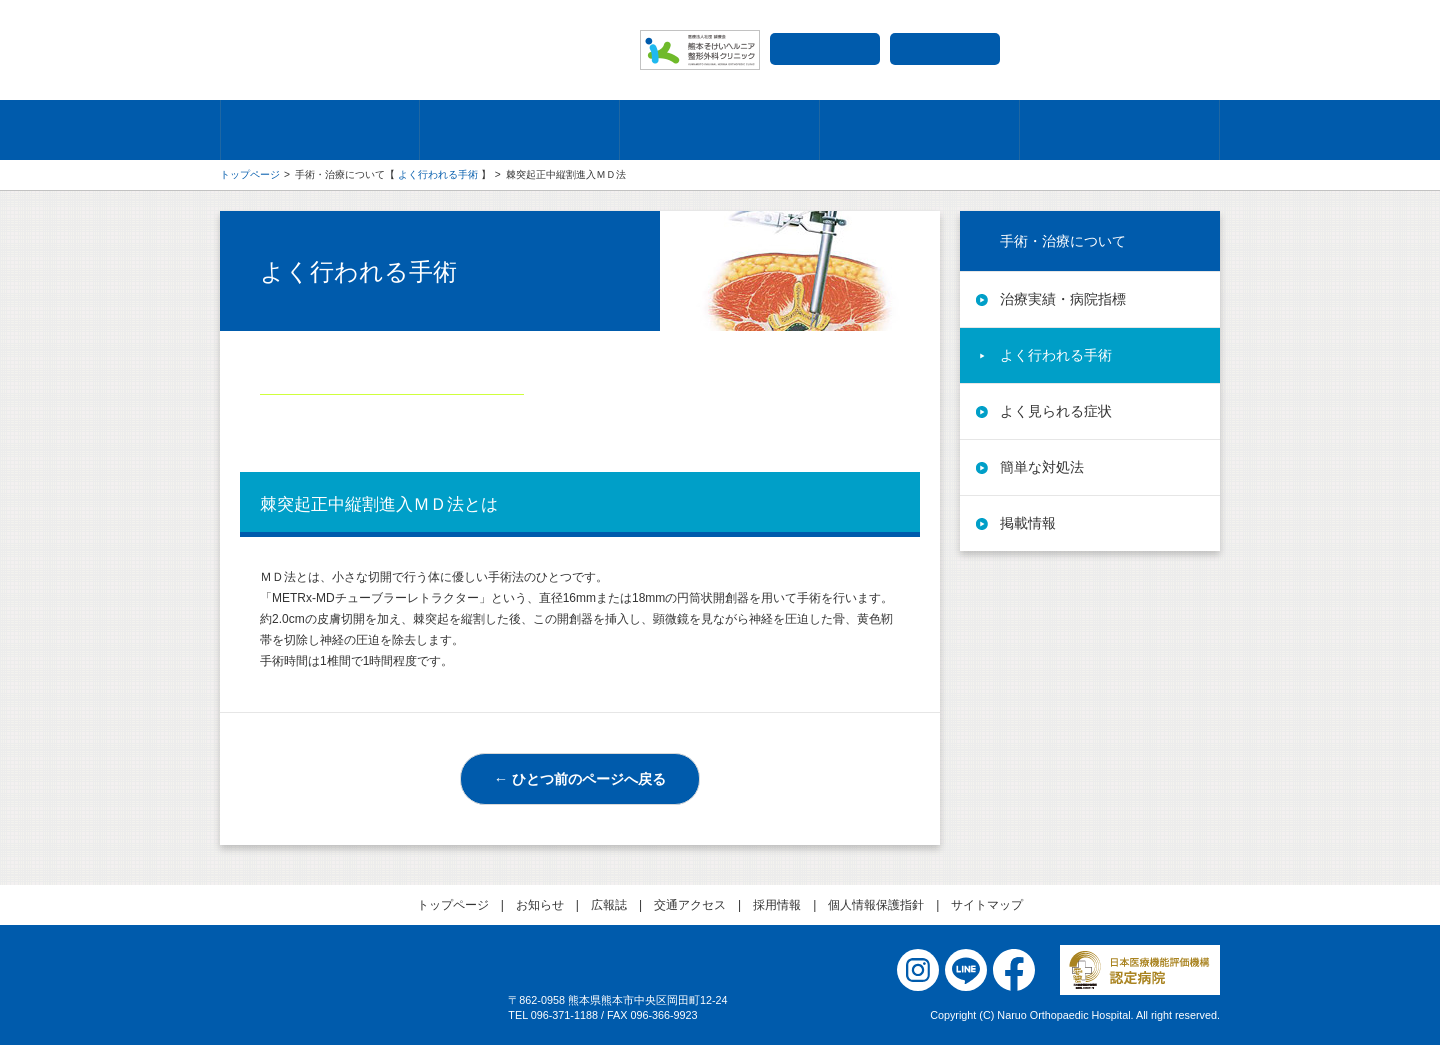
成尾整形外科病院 (420, 50)
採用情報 (945, 49)
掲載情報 (1028, 523)
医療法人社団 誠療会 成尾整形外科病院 (350, 997)
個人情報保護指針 (876, 905)
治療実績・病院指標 (1063, 299)
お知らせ (540, 905)
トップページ (250, 174)
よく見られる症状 (1056, 411)
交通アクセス (825, 49)
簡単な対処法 (1042, 467)
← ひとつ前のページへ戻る (580, 779)
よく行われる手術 (438, 174)
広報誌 (609, 905)
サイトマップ (987, 905)
